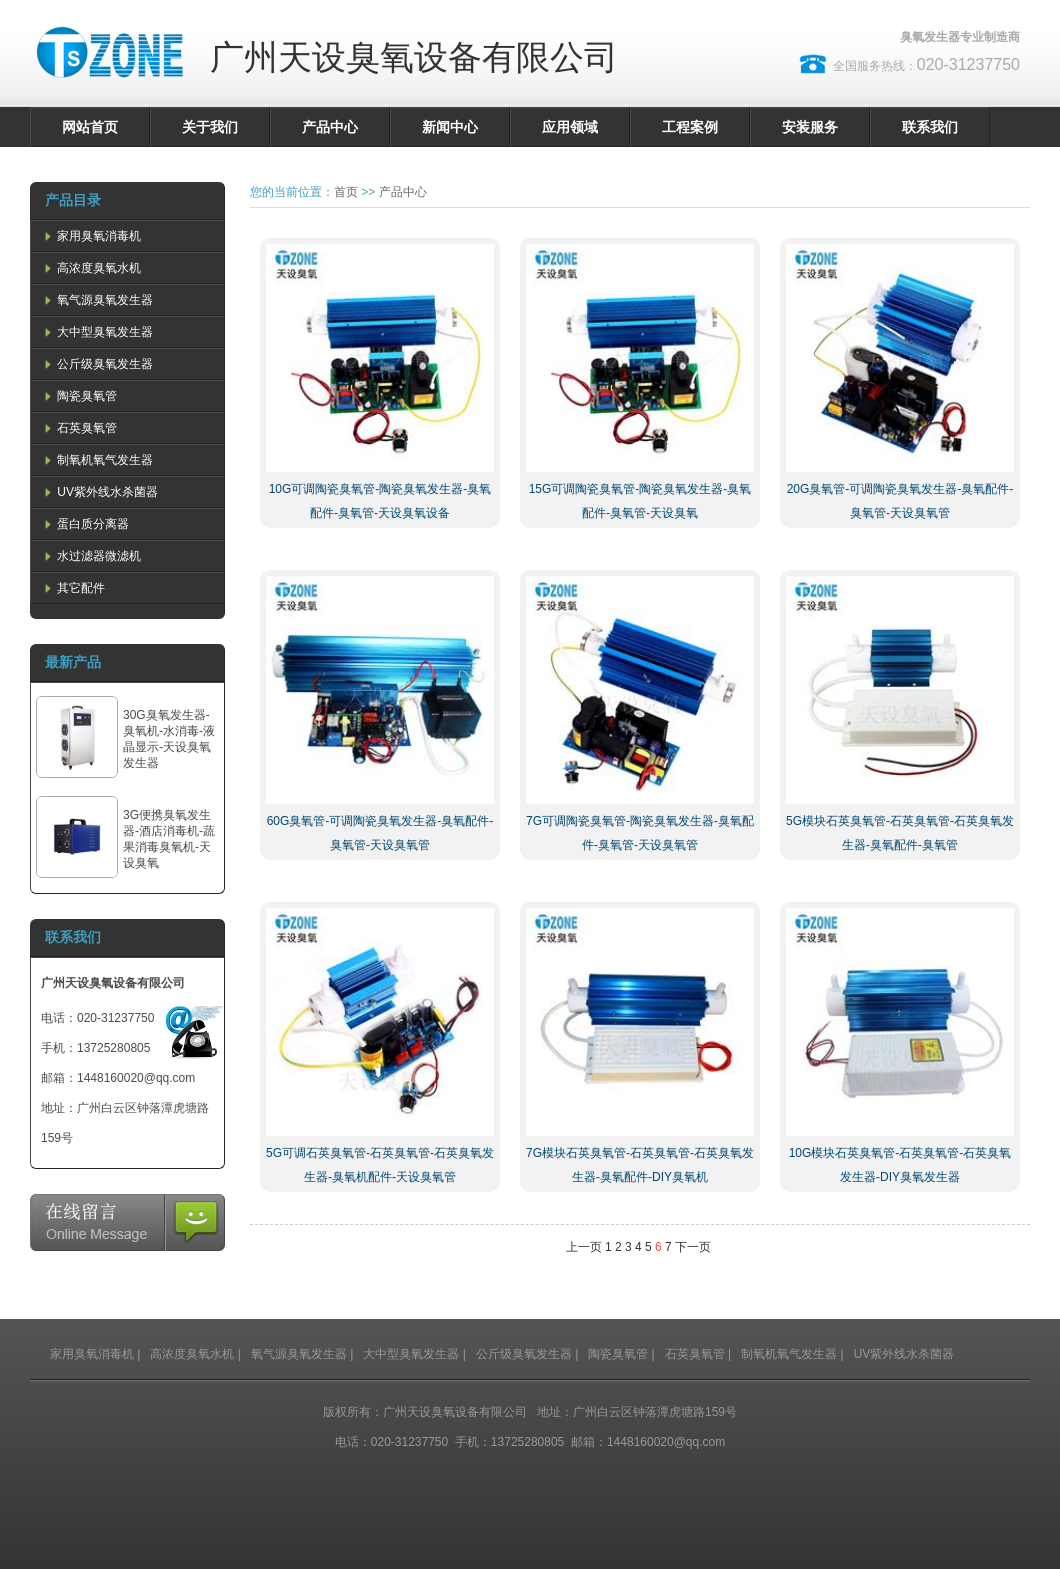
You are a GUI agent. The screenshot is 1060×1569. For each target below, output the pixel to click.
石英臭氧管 (79, 428)
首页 (346, 192)
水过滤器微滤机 (91, 556)
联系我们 (930, 127)
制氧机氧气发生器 (97, 460)
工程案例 (690, 127)
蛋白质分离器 (85, 524)
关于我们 (210, 127)
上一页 (584, 1247)
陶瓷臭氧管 (79, 396)
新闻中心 (450, 127)
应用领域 (570, 127)
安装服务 (810, 127)
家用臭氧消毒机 (91, 236)
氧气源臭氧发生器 (97, 300)
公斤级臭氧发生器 (97, 364)
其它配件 (73, 588)
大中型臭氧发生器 (97, 332)
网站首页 (90, 127)
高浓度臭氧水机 (91, 268)
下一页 (693, 1247)
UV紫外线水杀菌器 (99, 492)
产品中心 (330, 127)
